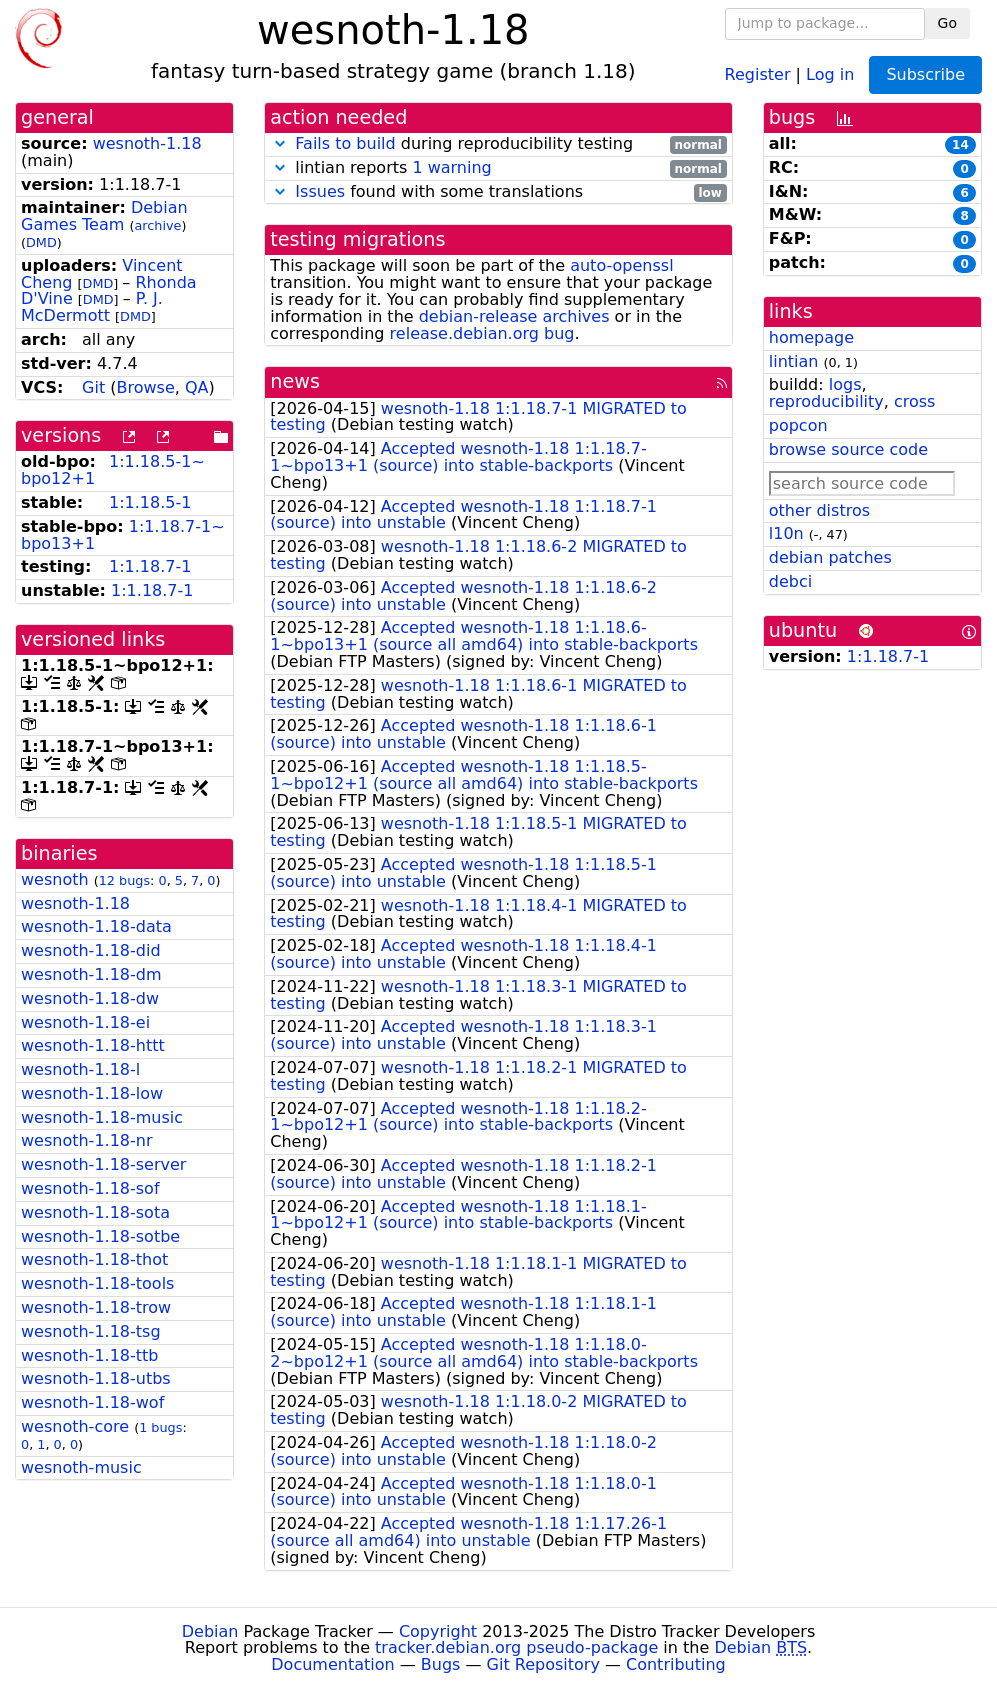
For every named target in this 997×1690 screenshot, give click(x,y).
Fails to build (345, 143)
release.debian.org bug (482, 333)
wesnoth (55, 879)
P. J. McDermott (92, 307)
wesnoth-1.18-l (80, 1069)
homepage (811, 337)
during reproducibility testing (498, 144)
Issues (320, 191)
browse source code (848, 449)
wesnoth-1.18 (147, 143)
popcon (798, 425)
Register (758, 73)
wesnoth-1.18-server (103, 1164)
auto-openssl (621, 265)
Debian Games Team (104, 216)
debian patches (830, 557)
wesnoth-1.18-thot (94, 1259)
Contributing (676, 1664)
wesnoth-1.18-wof (92, 1402)
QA (197, 387)
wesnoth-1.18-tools (97, 1283)
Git (93, 387)
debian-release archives (514, 316)
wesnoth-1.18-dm (91, 974)
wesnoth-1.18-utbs (96, 1378)
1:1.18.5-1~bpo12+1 (113, 470)
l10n (786, 533)
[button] (280, 143)
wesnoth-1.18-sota (95, 1212)
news (295, 381)
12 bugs (124, 880)
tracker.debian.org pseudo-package (516, 1647)
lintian (794, 361)
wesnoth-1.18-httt (93, 1045)
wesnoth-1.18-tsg (91, 1331)
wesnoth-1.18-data (96, 926)
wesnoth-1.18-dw (90, 998)
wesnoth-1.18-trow (96, 1307)
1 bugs (160, 1427)
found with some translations (498, 192)
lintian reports (498, 168)
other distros (819, 510)
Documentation (332, 1664)
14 (960, 145)
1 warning (451, 167)
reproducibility (826, 401)
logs (845, 384)
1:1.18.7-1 (150, 566)
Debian (210, 1631)
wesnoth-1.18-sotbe (100, 1236)
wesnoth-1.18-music (102, 1117)
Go (947, 23)
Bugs (441, 1664)
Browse (146, 387)
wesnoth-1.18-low (92, 1093)
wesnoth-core (75, 1426)
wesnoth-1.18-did (91, 950)
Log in (830, 73)
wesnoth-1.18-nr (87, 1140)
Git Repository (543, 1664)
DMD (41, 242)
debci (790, 581)
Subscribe (925, 74)
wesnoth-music (81, 1467)
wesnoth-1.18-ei (85, 1022)
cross (914, 401)
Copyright (438, 1631)
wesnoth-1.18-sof (90, 1188)
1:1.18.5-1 (150, 502)
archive (157, 225)
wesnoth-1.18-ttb (89, 1355)
